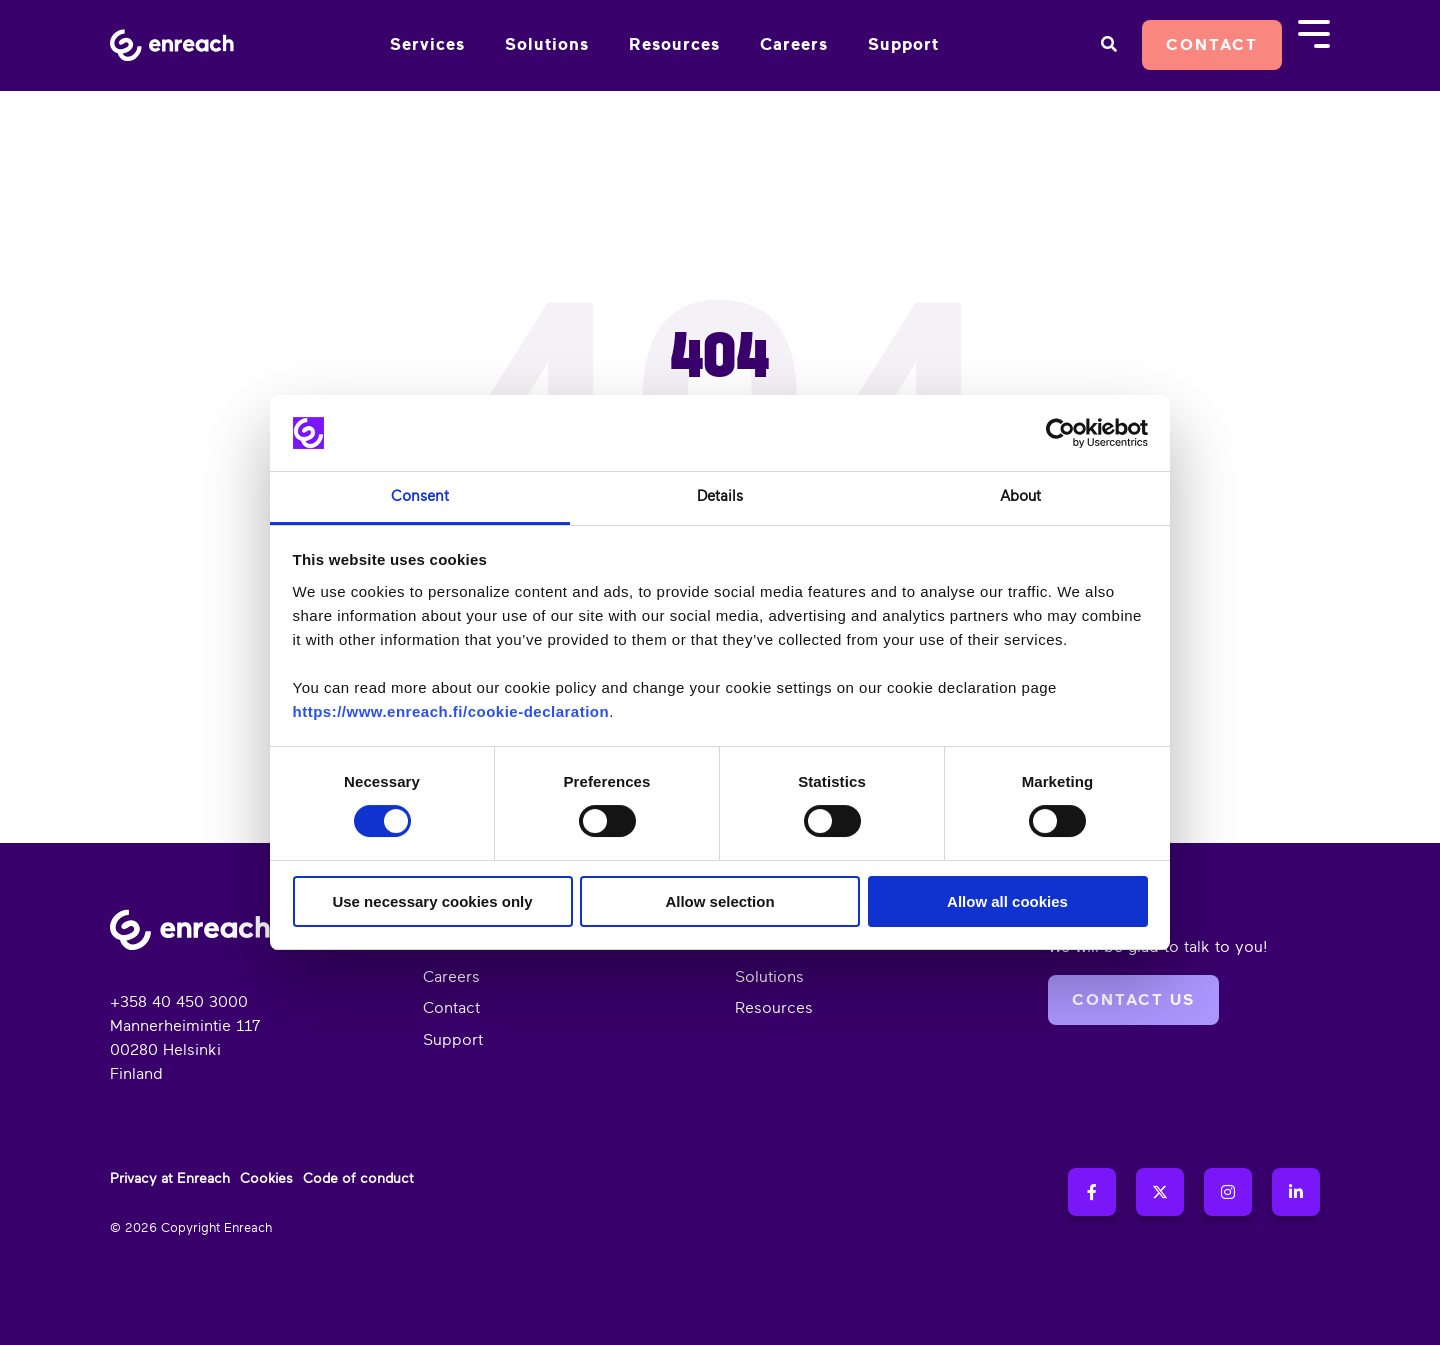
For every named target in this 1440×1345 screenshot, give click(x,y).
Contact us (1133, 1000)
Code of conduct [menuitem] (358, 1178)
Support (903, 44)
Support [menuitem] (453, 1040)
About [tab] (1020, 496)
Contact (1212, 45)
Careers (794, 44)
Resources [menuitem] (774, 1008)
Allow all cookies (1007, 901)
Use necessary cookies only (432, 901)
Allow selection (719, 901)
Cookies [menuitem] (266, 1178)
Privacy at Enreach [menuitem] (170, 1178)
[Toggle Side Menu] (1314, 32)
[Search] (1108, 45)
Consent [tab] (420, 496)
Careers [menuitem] (451, 977)
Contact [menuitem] (451, 1008)
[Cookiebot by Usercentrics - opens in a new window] (1060, 433)
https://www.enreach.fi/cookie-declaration (451, 711)
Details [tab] (720, 496)
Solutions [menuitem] (769, 977)
